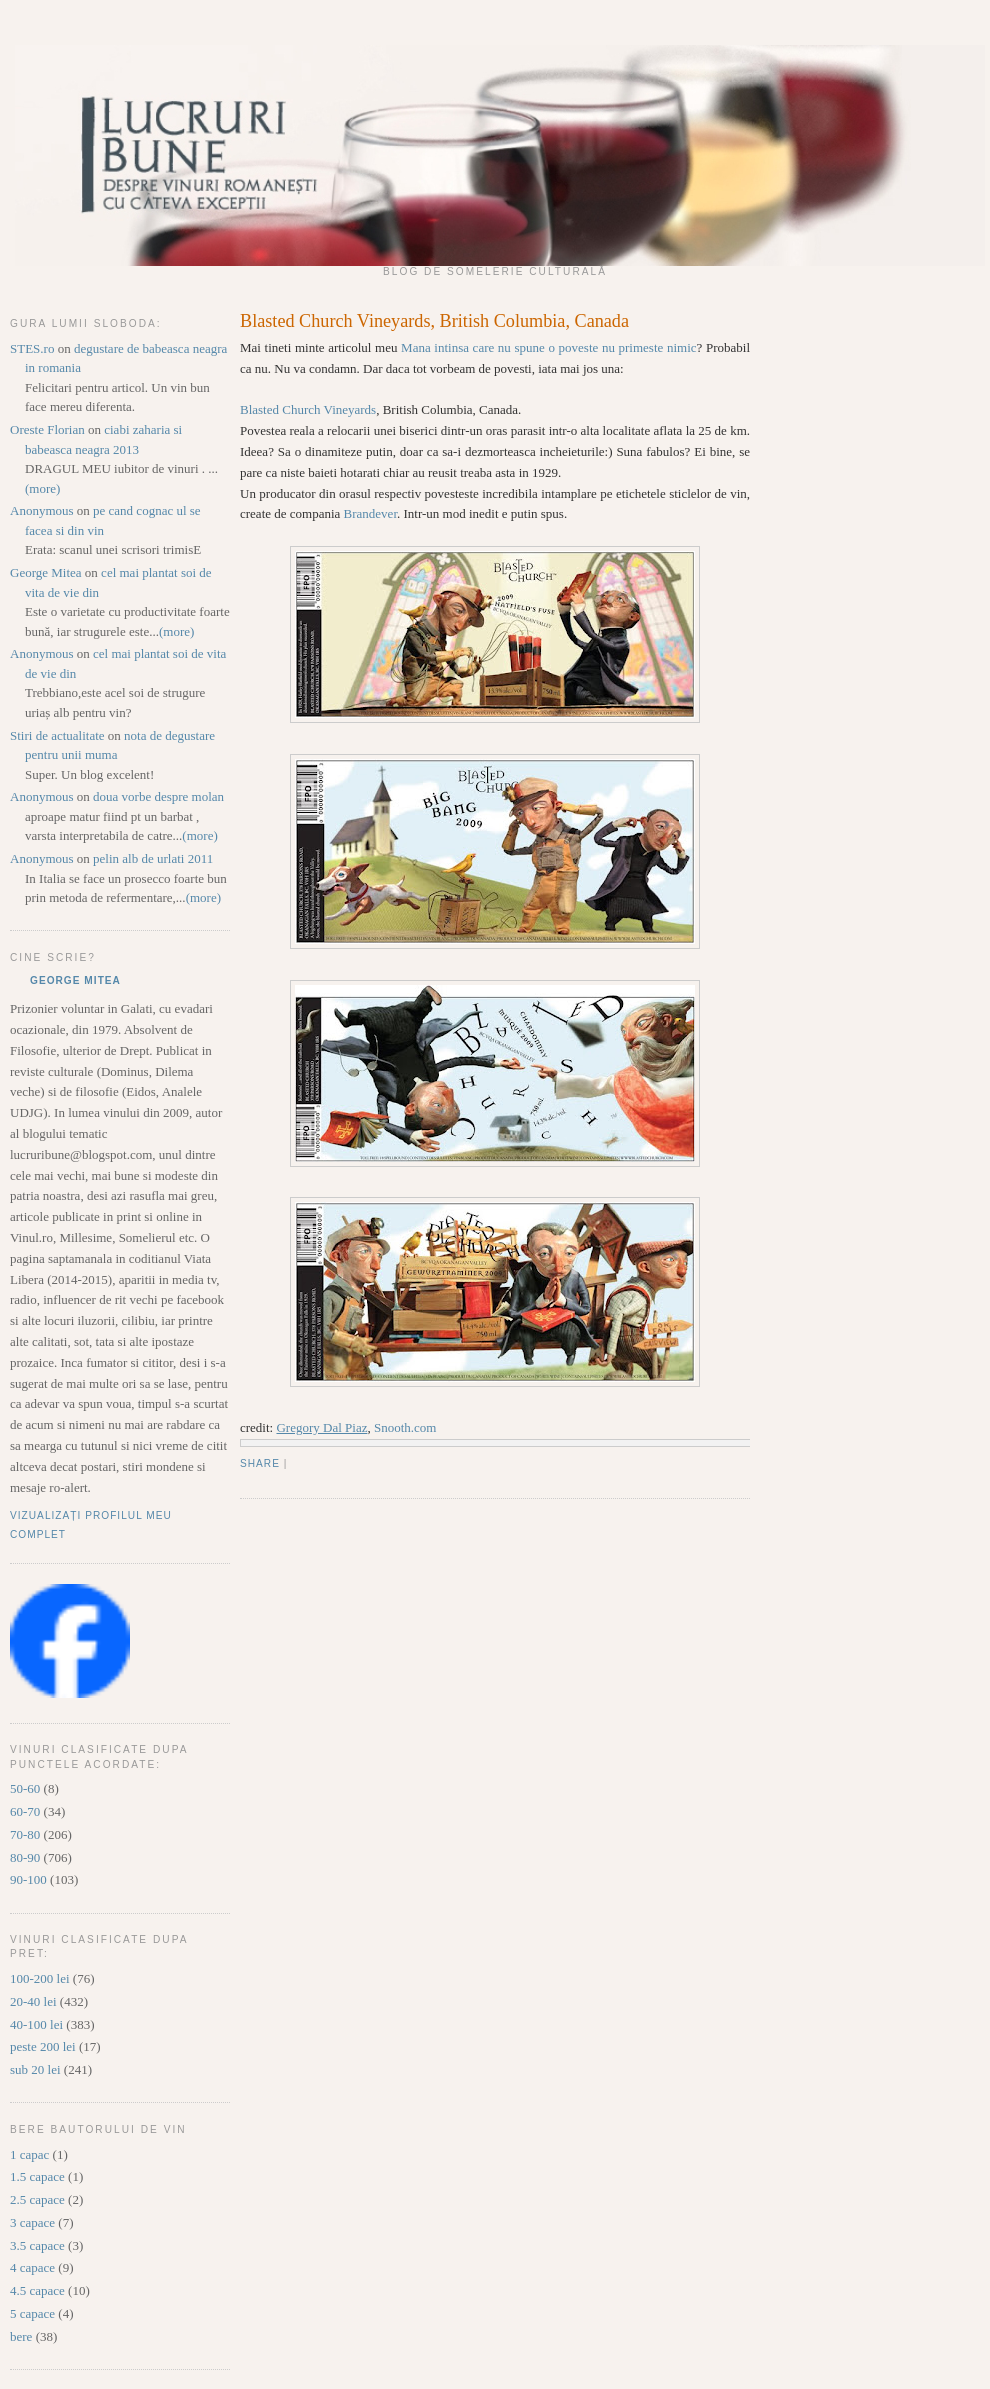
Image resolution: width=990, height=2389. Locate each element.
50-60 (25, 1788)
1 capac (29, 2154)
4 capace (32, 2267)
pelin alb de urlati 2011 (153, 858)
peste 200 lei (43, 2046)
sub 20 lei (35, 2069)
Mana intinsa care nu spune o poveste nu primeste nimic (548, 347)
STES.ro (32, 348)
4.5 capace (37, 2290)
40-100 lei (36, 2024)
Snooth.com (405, 1427)
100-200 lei (40, 1978)
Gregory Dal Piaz (321, 1427)
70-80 (25, 1834)
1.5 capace (37, 2176)
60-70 (25, 1811)
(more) (42, 488)
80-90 (25, 1857)
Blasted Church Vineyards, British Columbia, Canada (434, 321)
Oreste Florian (47, 429)
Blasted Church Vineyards (308, 409)
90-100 (28, 1879)
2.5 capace (37, 2199)
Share (260, 1463)
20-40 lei (33, 2001)
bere (21, 2336)
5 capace (32, 2313)
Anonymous (42, 510)
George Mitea (46, 572)
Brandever (370, 513)
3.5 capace (37, 2245)
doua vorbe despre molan (158, 796)
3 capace (32, 2222)
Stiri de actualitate (57, 735)
